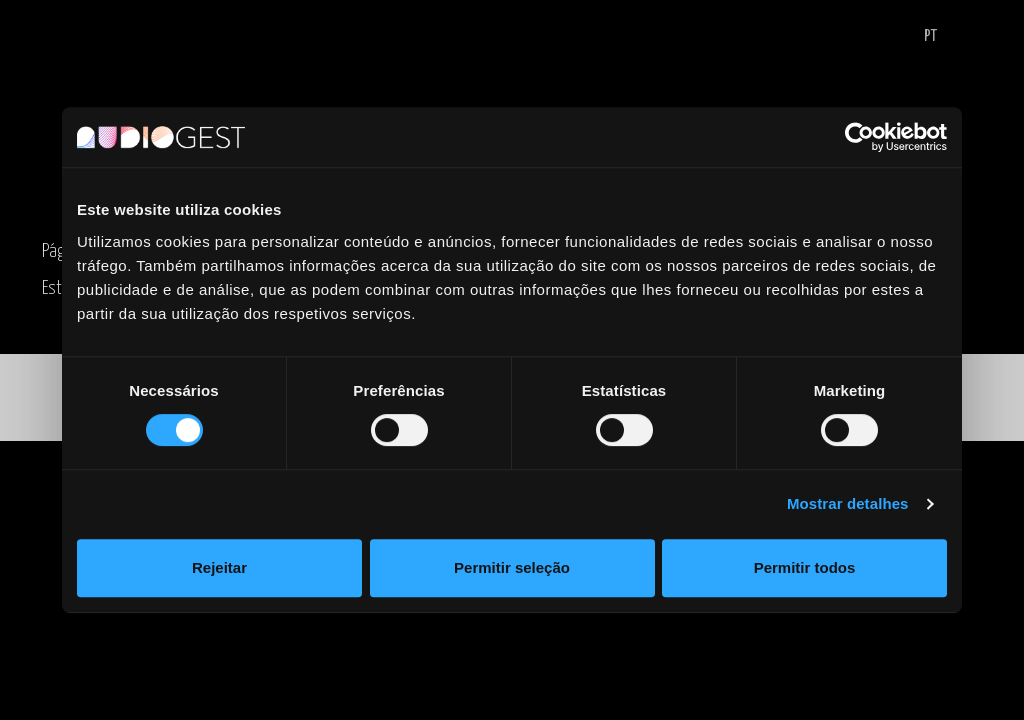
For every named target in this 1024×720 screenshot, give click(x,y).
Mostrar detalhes (848, 503)
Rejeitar (219, 567)
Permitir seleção (512, 567)
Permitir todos (805, 567)
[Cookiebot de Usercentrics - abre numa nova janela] (859, 137)
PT (930, 36)
